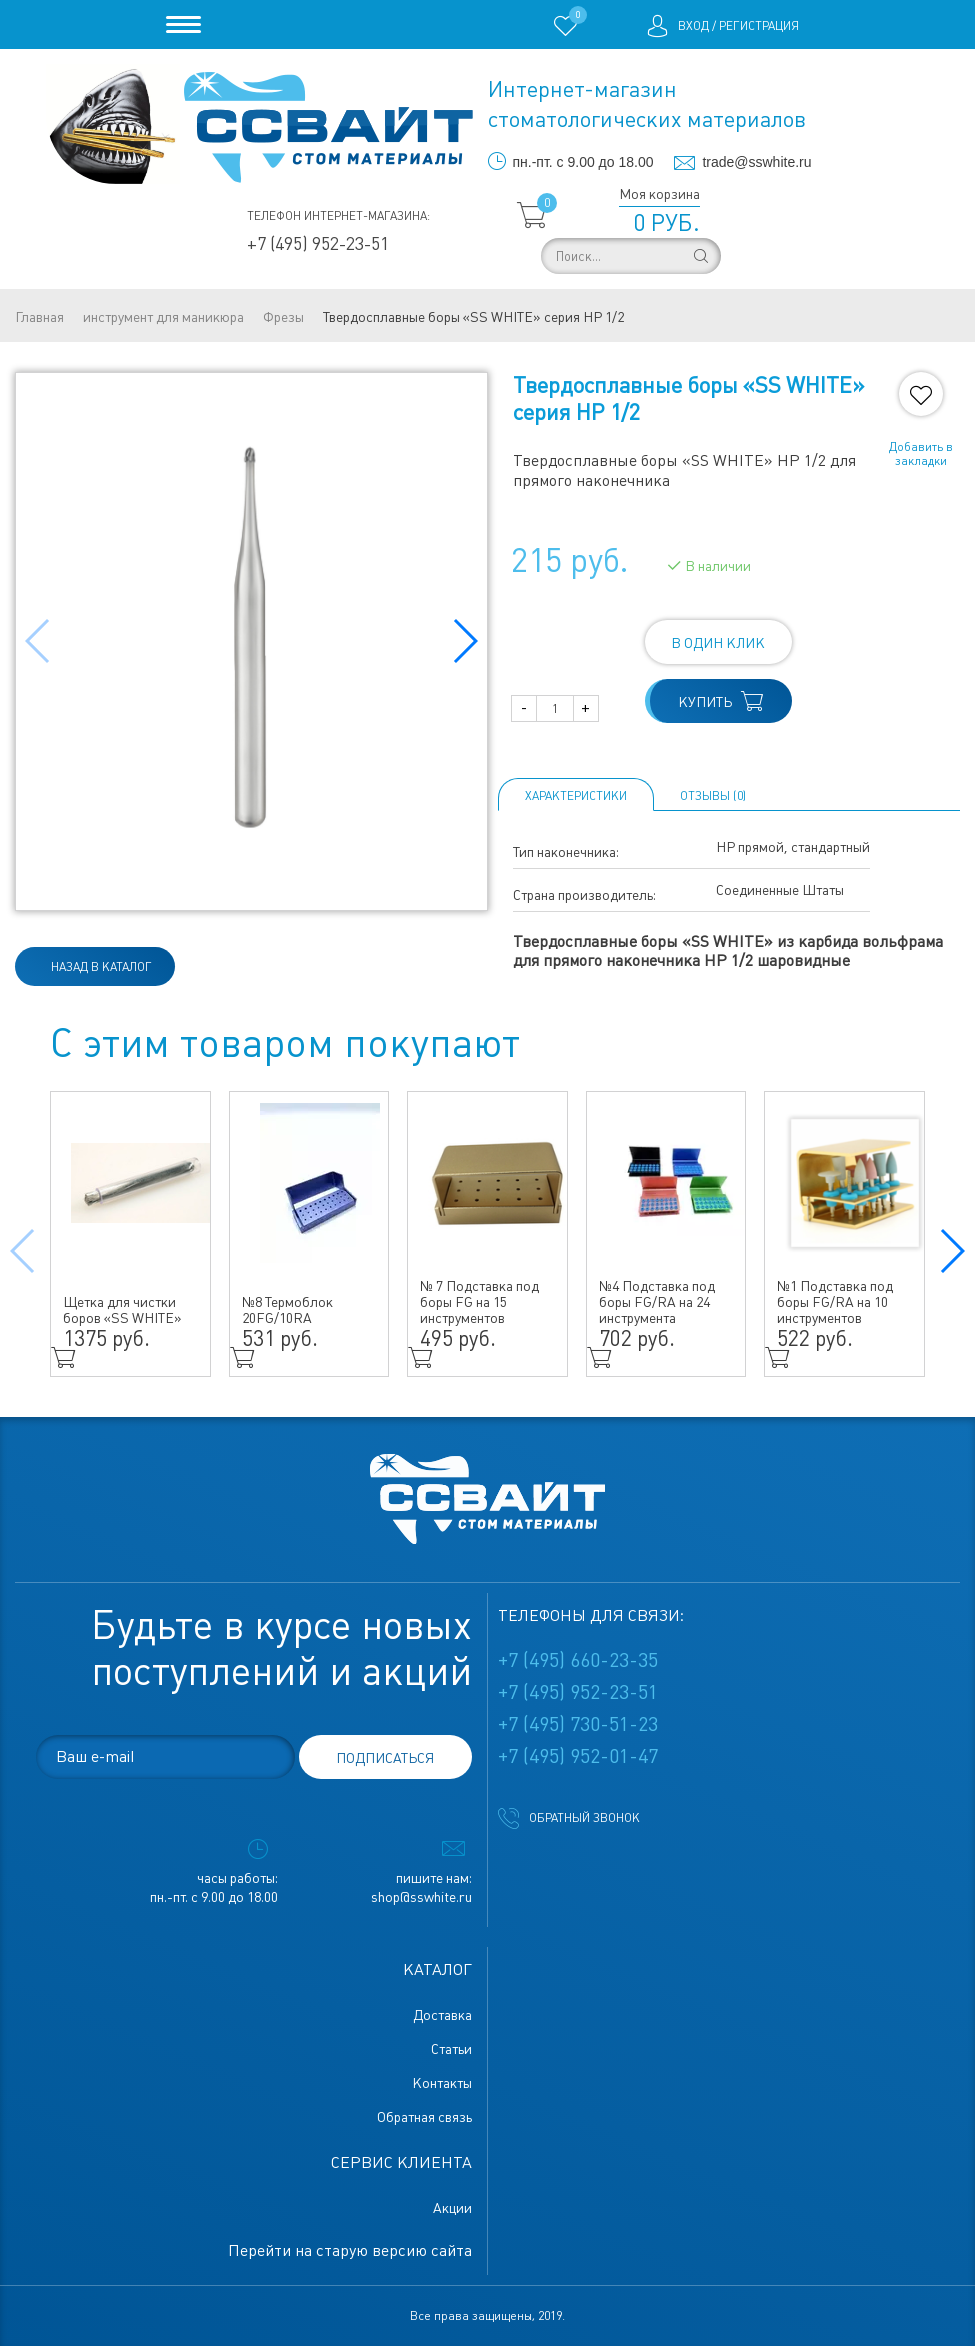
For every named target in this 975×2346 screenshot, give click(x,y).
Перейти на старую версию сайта (350, 2250)
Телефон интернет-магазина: (338, 216)
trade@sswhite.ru (756, 162)
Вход (693, 26)
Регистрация (759, 26)
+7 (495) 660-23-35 (578, 1660)
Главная (39, 317)
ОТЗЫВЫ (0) (713, 796)
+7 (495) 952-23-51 (318, 243)
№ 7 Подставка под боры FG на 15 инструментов (479, 1302)
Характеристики (576, 796)
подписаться (385, 1758)
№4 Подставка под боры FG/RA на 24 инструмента (657, 1302)
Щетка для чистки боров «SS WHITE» (122, 1310)
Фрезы (283, 317)
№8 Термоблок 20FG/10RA (287, 1310)
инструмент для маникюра (163, 317)
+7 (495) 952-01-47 (578, 1756)
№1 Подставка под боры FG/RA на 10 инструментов (835, 1302)
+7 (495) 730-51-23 (578, 1724)
